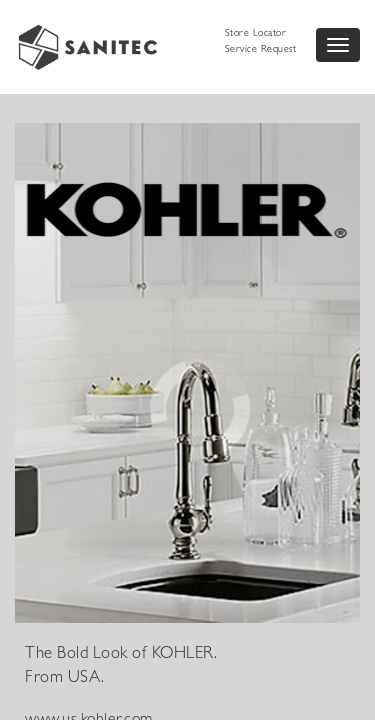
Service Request (261, 50)
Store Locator (256, 34)
